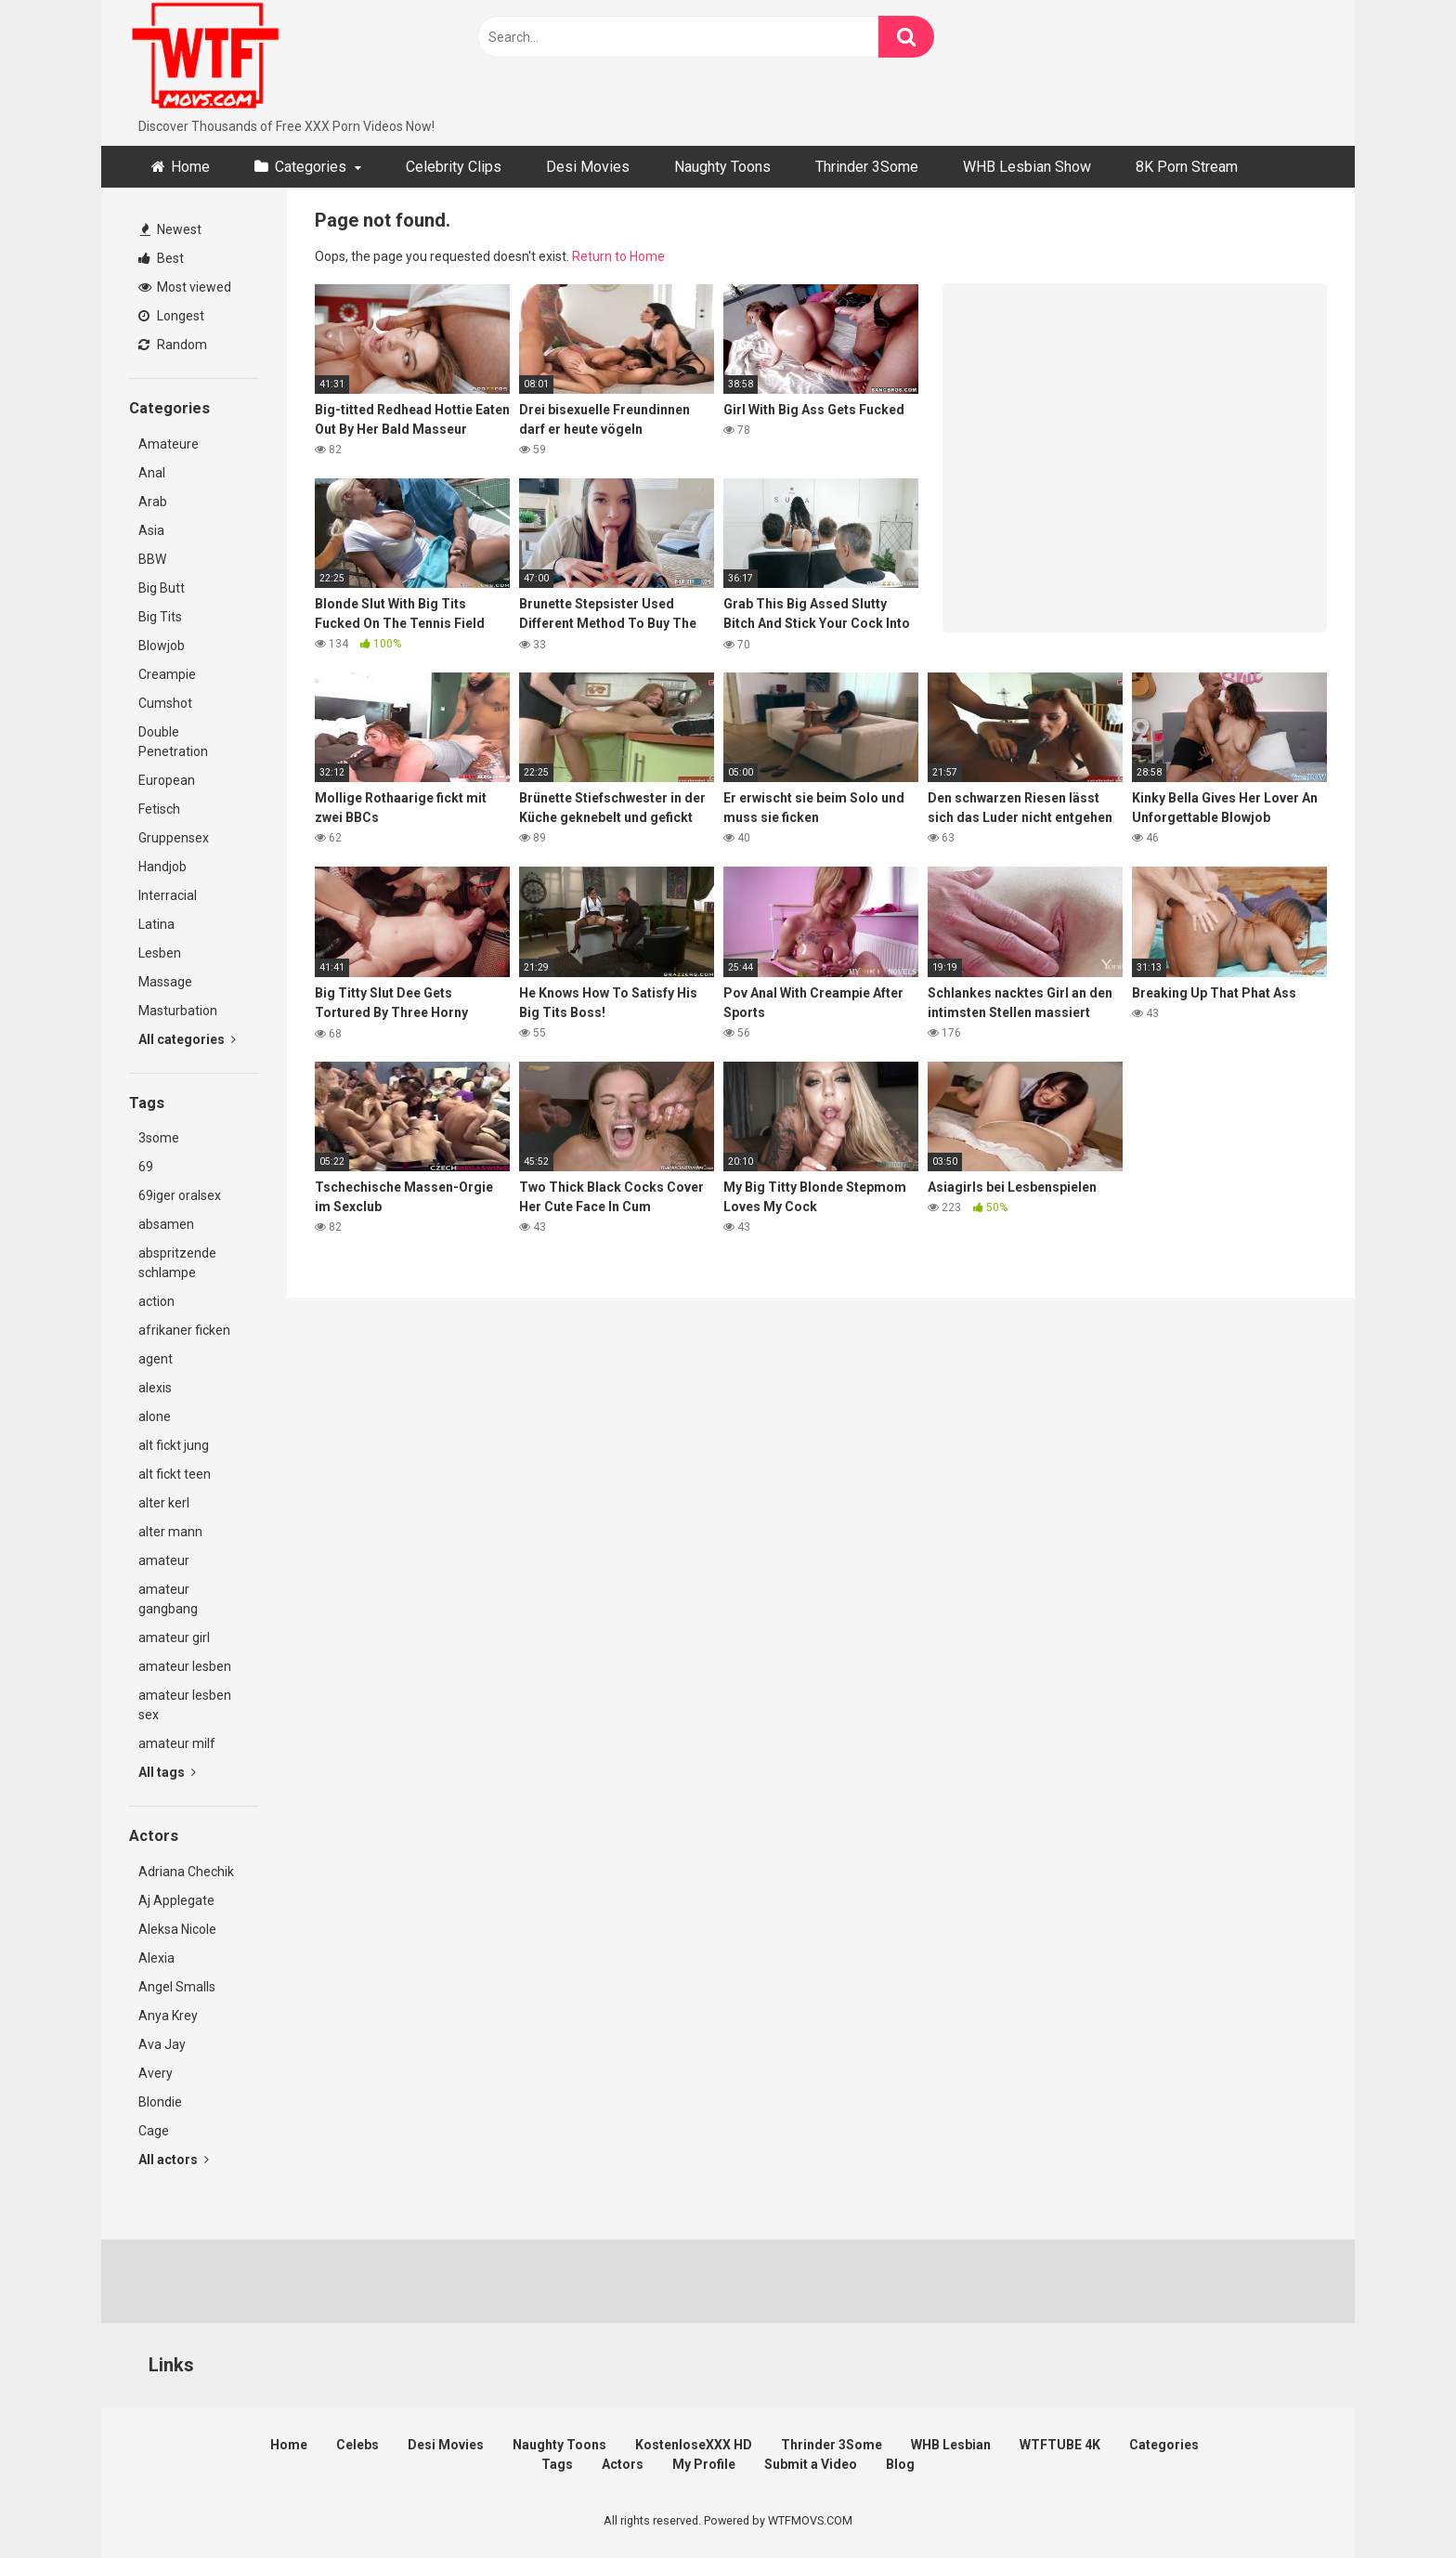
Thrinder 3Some (866, 167)
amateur (163, 1560)
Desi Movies (588, 167)
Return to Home (618, 256)
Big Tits (160, 616)
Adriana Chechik (186, 1871)
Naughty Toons (722, 167)
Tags (557, 2464)
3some (158, 1137)
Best (161, 258)
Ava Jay (162, 2044)
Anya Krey (168, 2015)
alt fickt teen (174, 1474)
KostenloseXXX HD (693, 2444)
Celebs (357, 2444)
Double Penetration (173, 741)
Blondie (160, 2102)
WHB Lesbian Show (1027, 167)
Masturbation (177, 1010)
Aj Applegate (176, 1900)
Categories (310, 167)
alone (154, 1416)
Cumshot (165, 703)
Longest (171, 315)
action (156, 1301)
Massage (165, 981)
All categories (187, 1039)
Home (190, 167)
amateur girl (174, 1637)
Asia (151, 530)
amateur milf (176, 1743)
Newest (171, 229)
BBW (152, 559)
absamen (166, 1224)
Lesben (159, 953)
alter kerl (163, 1502)
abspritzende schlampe (177, 1263)
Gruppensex (173, 837)
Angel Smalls (176, 1986)
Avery (155, 2073)
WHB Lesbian (951, 2444)
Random (172, 344)
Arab (152, 501)
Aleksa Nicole (177, 1929)
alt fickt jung (173, 1445)
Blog (900, 2464)
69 (145, 1166)
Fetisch (159, 809)
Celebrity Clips (453, 167)
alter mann (170, 1531)
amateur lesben (184, 1666)
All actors (173, 2159)
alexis (155, 1387)
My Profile (703, 2464)
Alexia (156, 1958)
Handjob (162, 866)
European (166, 780)
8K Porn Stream (1187, 167)
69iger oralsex (179, 1195)
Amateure (168, 444)
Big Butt (161, 588)
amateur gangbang (168, 1599)
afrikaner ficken (184, 1330)
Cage (153, 2130)
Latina (156, 924)
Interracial (167, 895)
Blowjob (161, 645)
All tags (167, 1772)
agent (155, 1358)
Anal (151, 472)
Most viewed (184, 287)
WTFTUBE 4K (1060, 2444)
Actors (623, 2464)
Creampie (167, 674)
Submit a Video (810, 2464)
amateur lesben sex (184, 1705)
